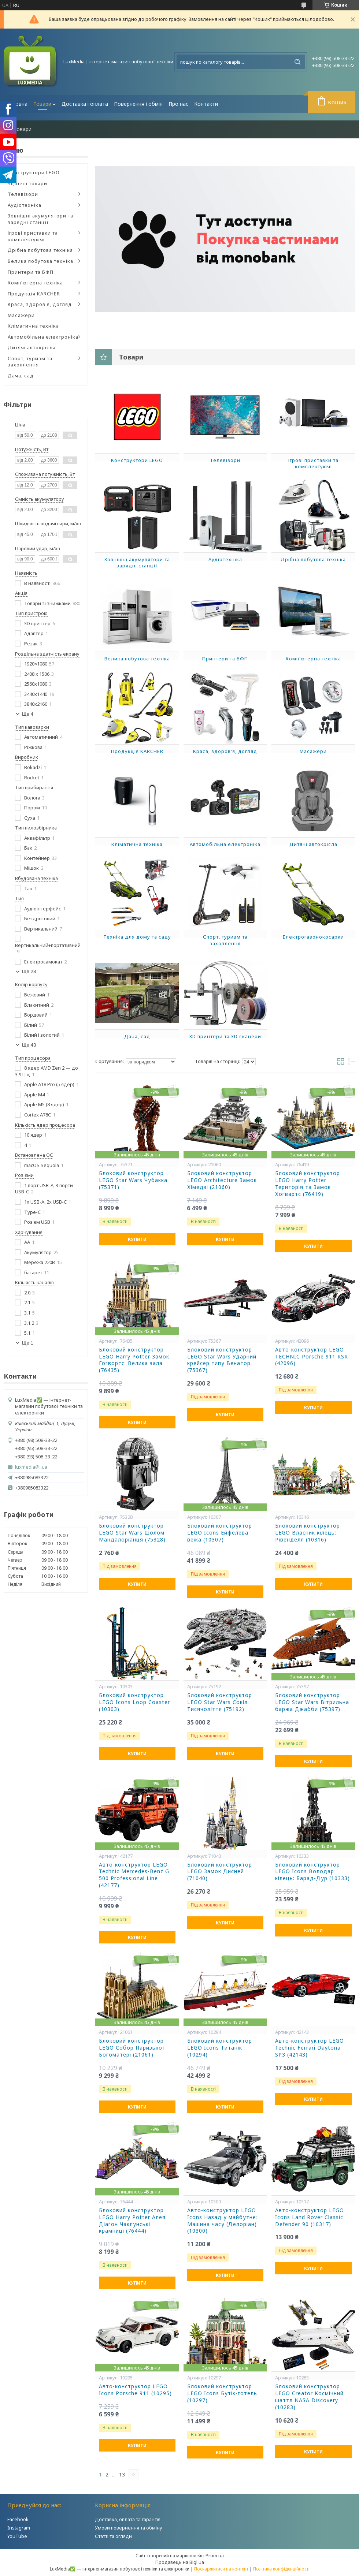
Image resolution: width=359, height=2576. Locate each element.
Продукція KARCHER (34, 293)
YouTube (17, 2536)
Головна (17, 103)
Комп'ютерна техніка (35, 282)
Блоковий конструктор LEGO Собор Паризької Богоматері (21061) (131, 2048)
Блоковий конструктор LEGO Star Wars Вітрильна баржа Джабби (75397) (312, 1702)
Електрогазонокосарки (313, 936)
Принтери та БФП (30, 272)
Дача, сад (21, 375)
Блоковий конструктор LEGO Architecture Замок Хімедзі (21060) (222, 1180)
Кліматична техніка (33, 326)
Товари (42, 103)
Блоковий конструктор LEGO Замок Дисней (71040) (219, 1871)
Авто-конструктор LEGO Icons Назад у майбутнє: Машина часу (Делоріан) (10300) (222, 2220)
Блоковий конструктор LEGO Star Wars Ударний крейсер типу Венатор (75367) (221, 1360)
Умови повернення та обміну (128, 2527)
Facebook (18, 2519)
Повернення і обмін (138, 103)
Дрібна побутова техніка (40, 250)
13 (122, 2474)
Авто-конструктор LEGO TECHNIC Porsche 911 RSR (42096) (311, 1356)
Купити (137, 1239)
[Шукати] (297, 62)
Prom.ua (215, 2555)
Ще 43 (29, 1045)
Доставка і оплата (85, 103)
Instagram (18, 2527)
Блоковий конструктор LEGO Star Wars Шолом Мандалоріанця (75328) (132, 1532)
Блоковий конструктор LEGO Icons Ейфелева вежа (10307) (219, 1532)
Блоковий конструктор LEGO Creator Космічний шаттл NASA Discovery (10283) (309, 2397)
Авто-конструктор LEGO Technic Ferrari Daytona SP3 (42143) (309, 2048)
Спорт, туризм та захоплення (30, 361)
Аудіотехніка (24, 205)
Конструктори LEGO (34, 172)
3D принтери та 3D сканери (225, 1036)
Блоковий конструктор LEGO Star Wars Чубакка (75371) (133, 1180)
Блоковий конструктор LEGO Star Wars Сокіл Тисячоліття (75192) (219, 1702)
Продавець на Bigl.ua (179, 2562)
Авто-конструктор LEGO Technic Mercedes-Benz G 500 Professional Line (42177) (134, 1875)
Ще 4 (27, 714)
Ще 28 (29, 971)
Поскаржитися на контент (221, 2569)
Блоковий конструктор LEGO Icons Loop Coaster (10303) (134, 1702)
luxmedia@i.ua (31, 1467)
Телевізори (23, 194)
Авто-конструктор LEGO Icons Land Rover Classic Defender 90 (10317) (309, 2217)
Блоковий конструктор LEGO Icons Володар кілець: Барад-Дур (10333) (312, 1871)
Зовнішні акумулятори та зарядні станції (40, 218)
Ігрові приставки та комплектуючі (33, 236)
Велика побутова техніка (40, 261)
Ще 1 (27, 1343)
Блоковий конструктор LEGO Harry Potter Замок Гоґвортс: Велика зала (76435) (134, 1360)
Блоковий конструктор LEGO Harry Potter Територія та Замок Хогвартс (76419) (307, 1183)
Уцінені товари (27, 183)
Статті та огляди (113, 2536)
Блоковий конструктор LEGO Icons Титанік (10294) (219, 2048)
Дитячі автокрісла (32, 347)
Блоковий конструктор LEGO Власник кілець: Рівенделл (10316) (307, 1532)
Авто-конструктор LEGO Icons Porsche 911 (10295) (135, 2390)
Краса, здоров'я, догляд (40, 304)
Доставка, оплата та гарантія (127, 2519)
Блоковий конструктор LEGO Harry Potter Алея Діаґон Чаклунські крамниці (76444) (132, 2220)
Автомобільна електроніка (43, 336)
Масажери (21, 315)
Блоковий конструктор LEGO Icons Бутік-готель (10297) (222, 2393)
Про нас (178, 103)
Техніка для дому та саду (137, 936)
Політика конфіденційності (281, 2569)
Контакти (206, 103)
